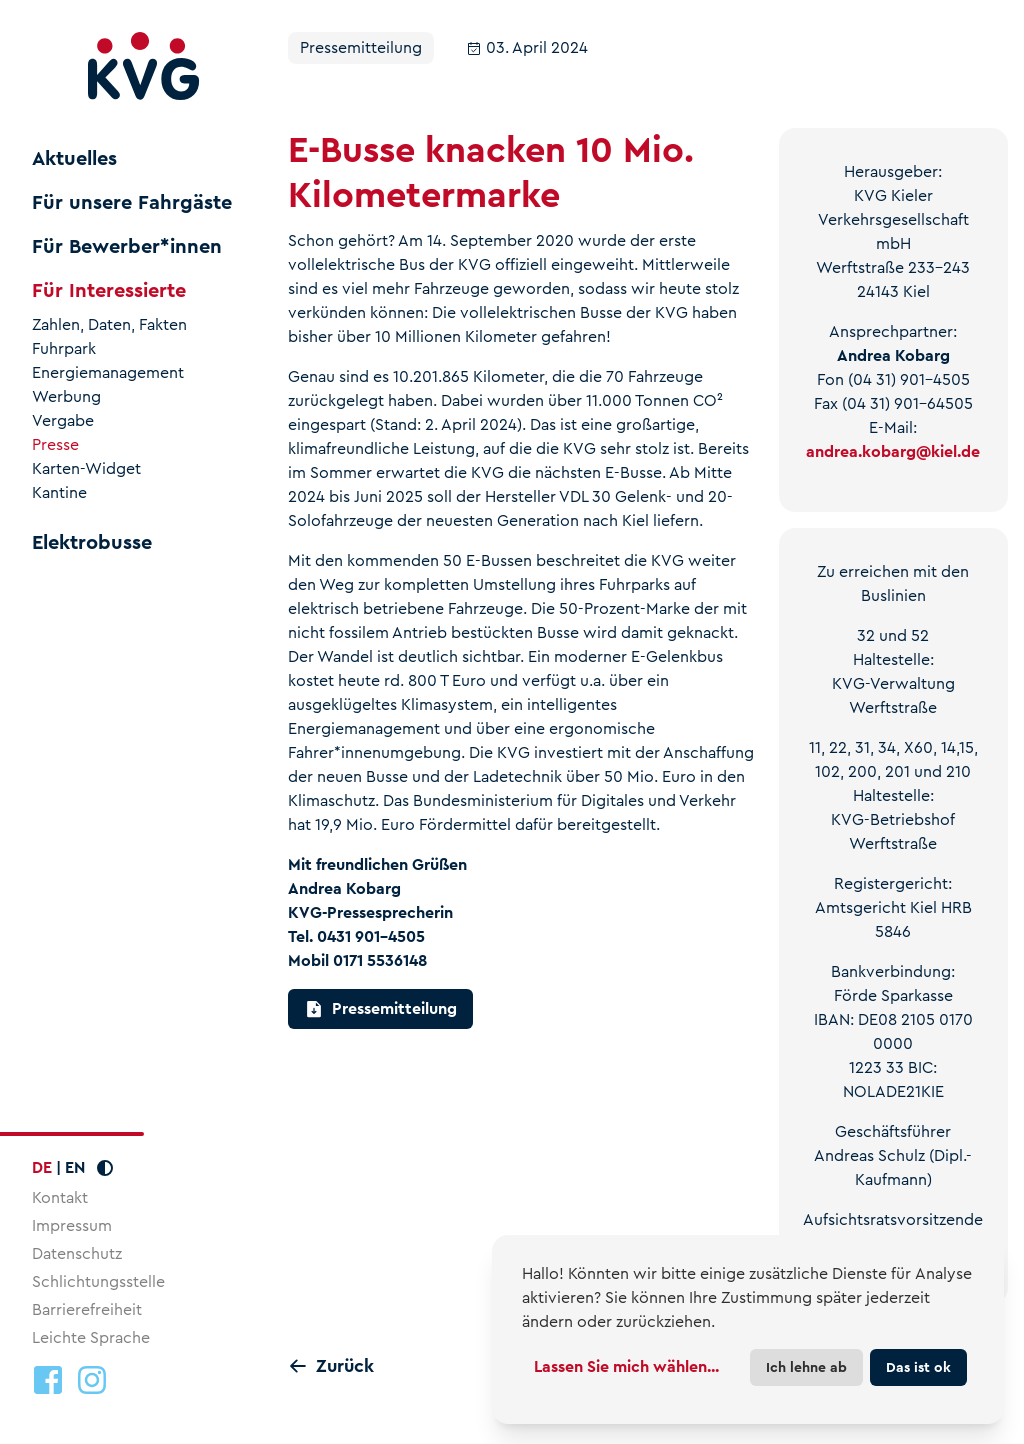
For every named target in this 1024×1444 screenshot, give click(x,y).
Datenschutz (77, 1253)
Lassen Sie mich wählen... (626, 1366)
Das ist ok (918, 1367)
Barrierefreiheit (87, 1309)
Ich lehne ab (806, 1367)
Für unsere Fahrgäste (132, 203)
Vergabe (63, 421)
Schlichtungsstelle (98, 1281)
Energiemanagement (108, 373)
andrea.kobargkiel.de (893, 451)
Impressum (72, 1225)
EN (75, 1167)
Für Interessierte (109, 291)
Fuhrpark (64, 349)
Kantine (59, 493)
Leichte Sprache (91, 1337)
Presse (55, 445)
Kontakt (60, 1197)
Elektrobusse (92, 543)
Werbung (66, 397)
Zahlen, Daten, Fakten (109, 325)
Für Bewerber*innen (127, 247)
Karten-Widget (86, 469)
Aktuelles (74, 159)
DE (42, 1167)
